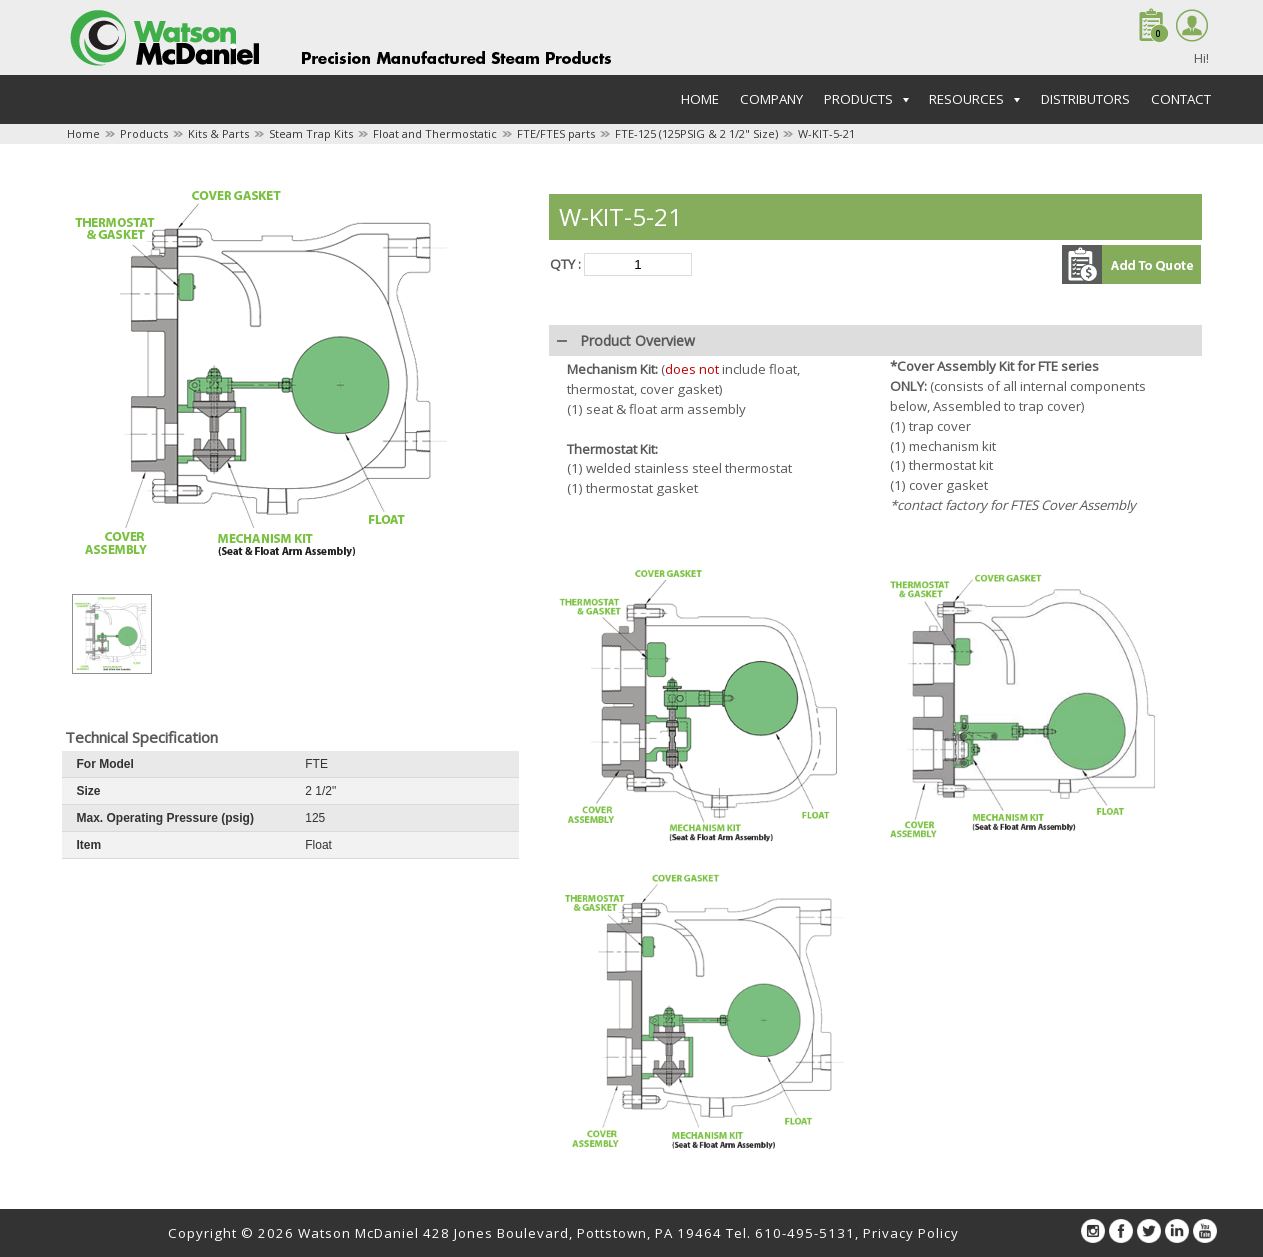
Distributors (1085, 99)
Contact (1181, 99)
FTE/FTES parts (556, 133)
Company (771, 99)
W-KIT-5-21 (826, 133)
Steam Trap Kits (311, 133)
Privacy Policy (911, 1233)
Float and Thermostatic (435, 133)
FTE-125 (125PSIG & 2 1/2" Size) (696, 133)
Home (700, 99)
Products (144, 133)
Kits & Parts (218, 133)
